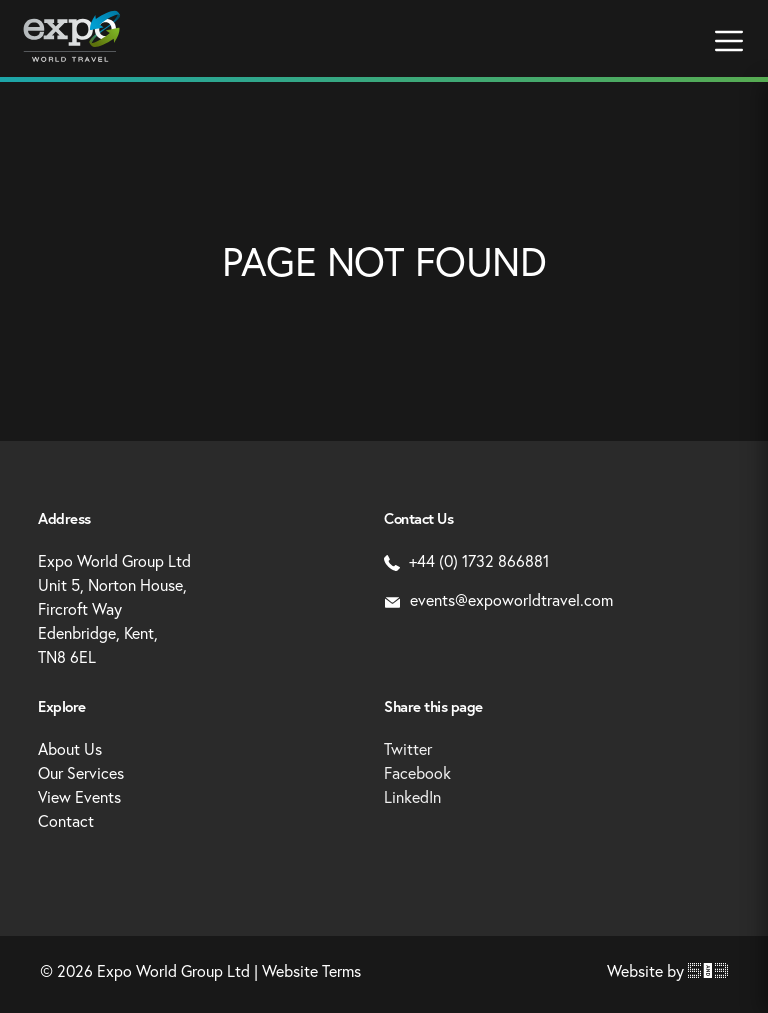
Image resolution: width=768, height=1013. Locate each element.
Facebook (417, 772)
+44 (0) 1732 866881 (466, 560)
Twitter (408, 748)
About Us (70, 748)
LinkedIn (412, 796)
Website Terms (311, 970)
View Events (79, 796)
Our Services (81, 772)
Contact (66, 820)
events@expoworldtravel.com (498, 599)
